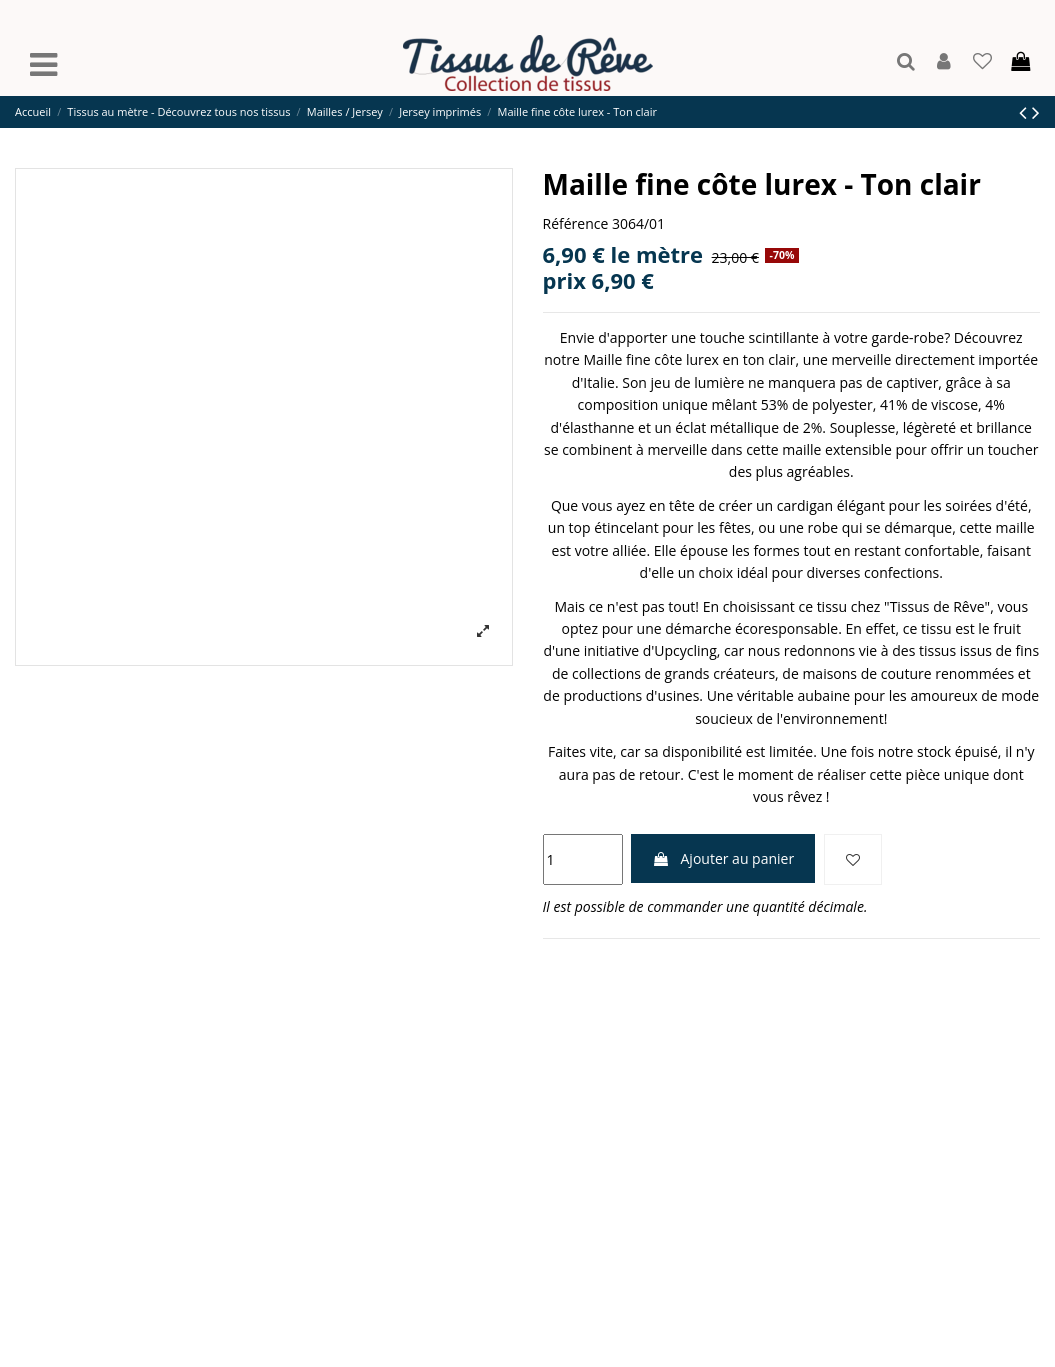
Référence (576, 223)
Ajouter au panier (723, 858)
